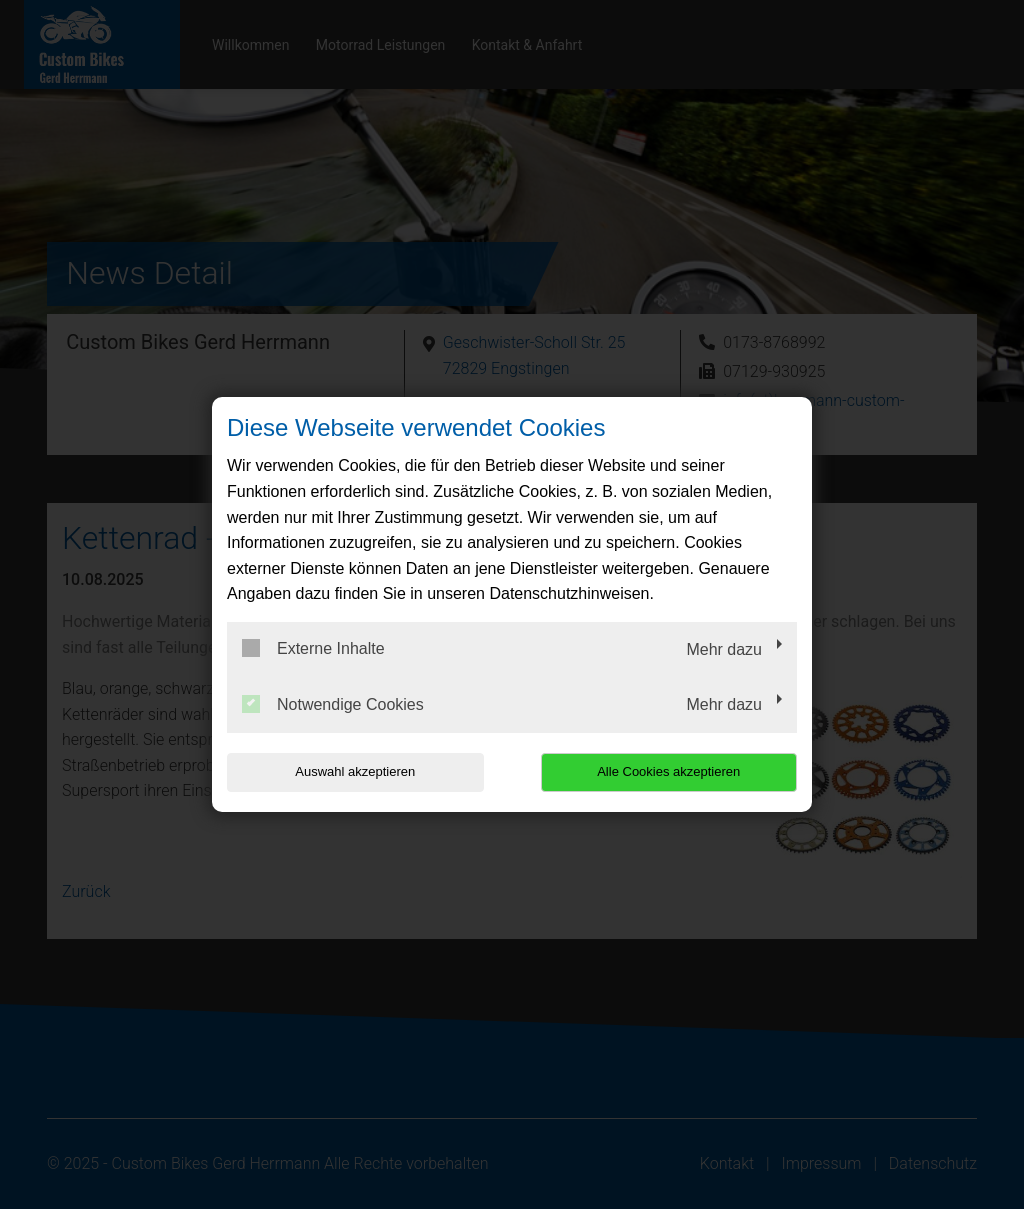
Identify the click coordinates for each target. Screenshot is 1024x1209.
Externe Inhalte (313, 648)
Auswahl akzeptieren (355, 771)
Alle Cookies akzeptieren (668, 771)
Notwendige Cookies (333, 704)
